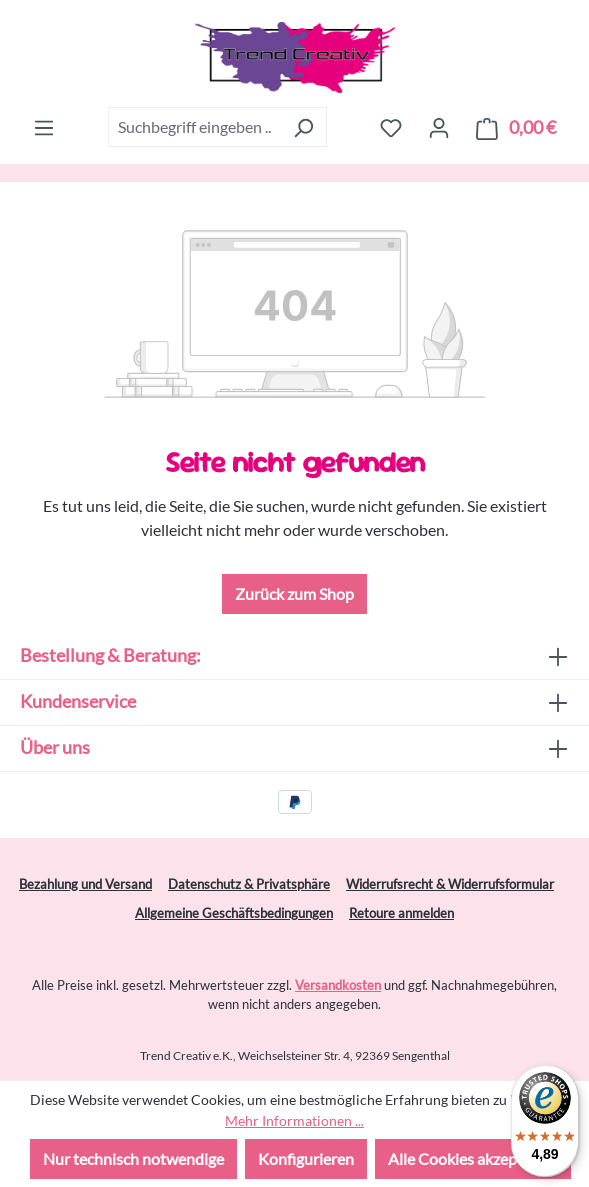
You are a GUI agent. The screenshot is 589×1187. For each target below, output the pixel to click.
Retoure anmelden (401, 913)
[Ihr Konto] (439, 127)
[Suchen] (303, 127)
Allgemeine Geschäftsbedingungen (234, 913)
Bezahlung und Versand (85, 884)
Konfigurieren (306, 1158)
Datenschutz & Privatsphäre (249, 884)
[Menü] (44, 127)
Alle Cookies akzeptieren (473, 1158)
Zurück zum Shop (294, 593)
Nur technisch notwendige (133, 1158)
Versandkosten (338, 985)
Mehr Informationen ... (294, 1120)
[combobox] (194, 127)
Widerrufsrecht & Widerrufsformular (450, 884)
